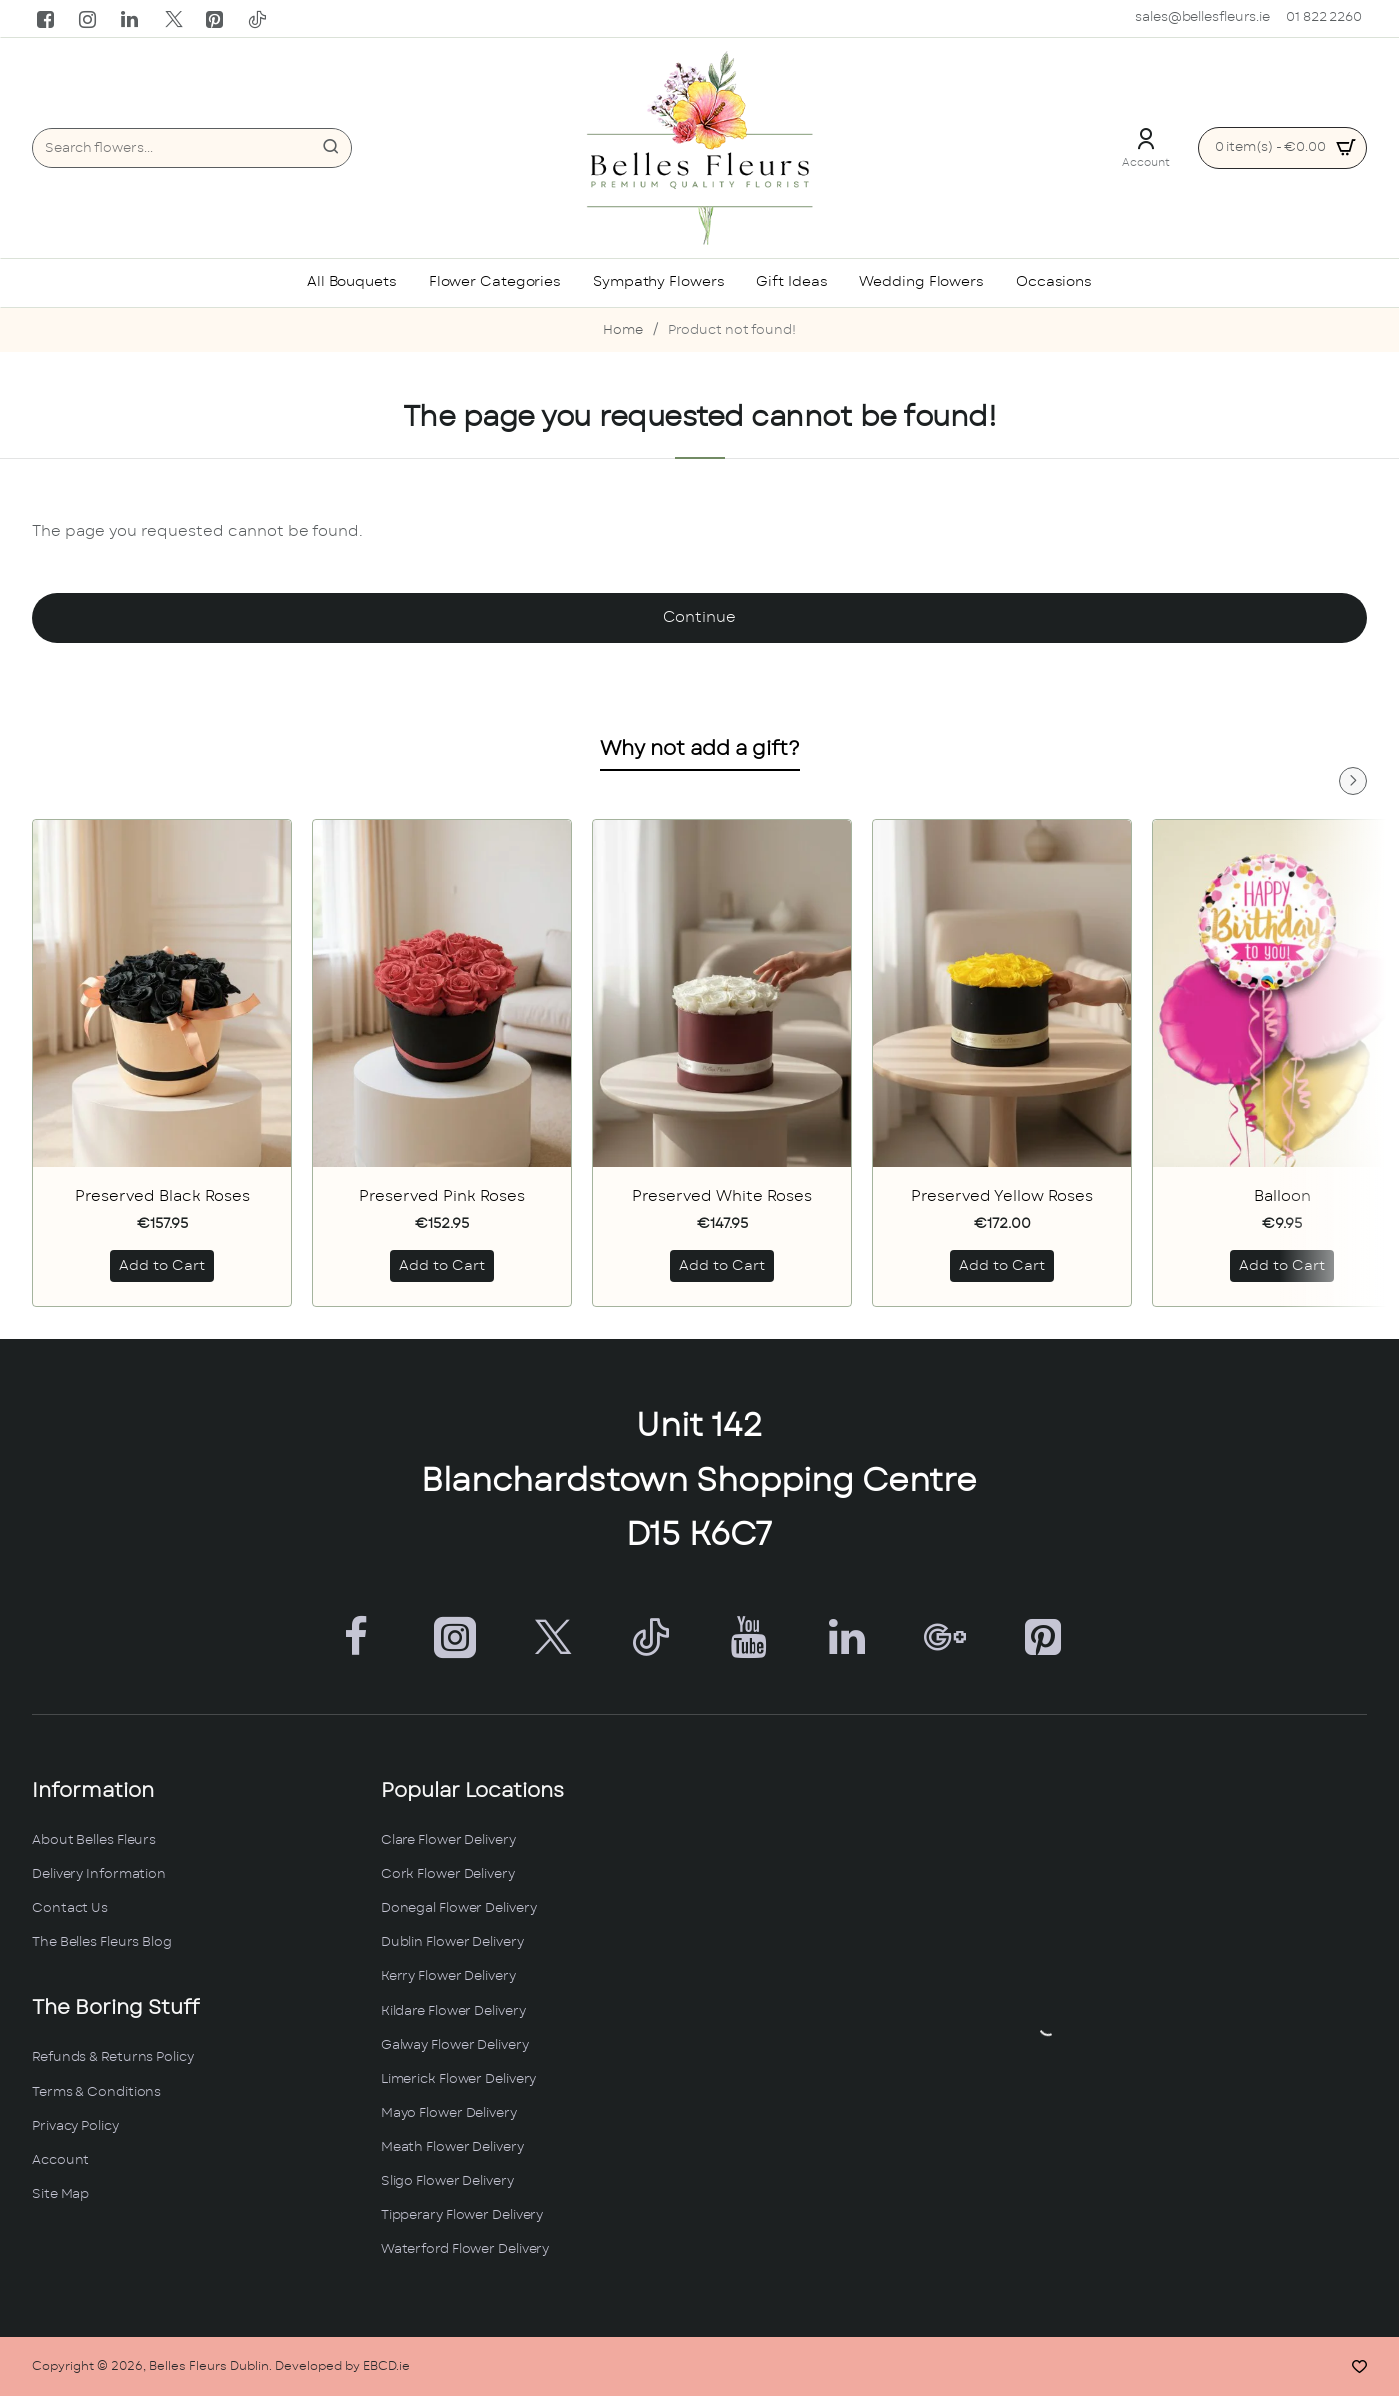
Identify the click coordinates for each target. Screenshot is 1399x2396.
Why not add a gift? (700, 749)
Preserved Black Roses (162, 1196)
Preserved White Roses (722, 1196)
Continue (699, 617)
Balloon (1282, 1196)
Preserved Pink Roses (442, 1196)
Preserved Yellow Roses (1002, 1196)
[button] (162, 1266)
